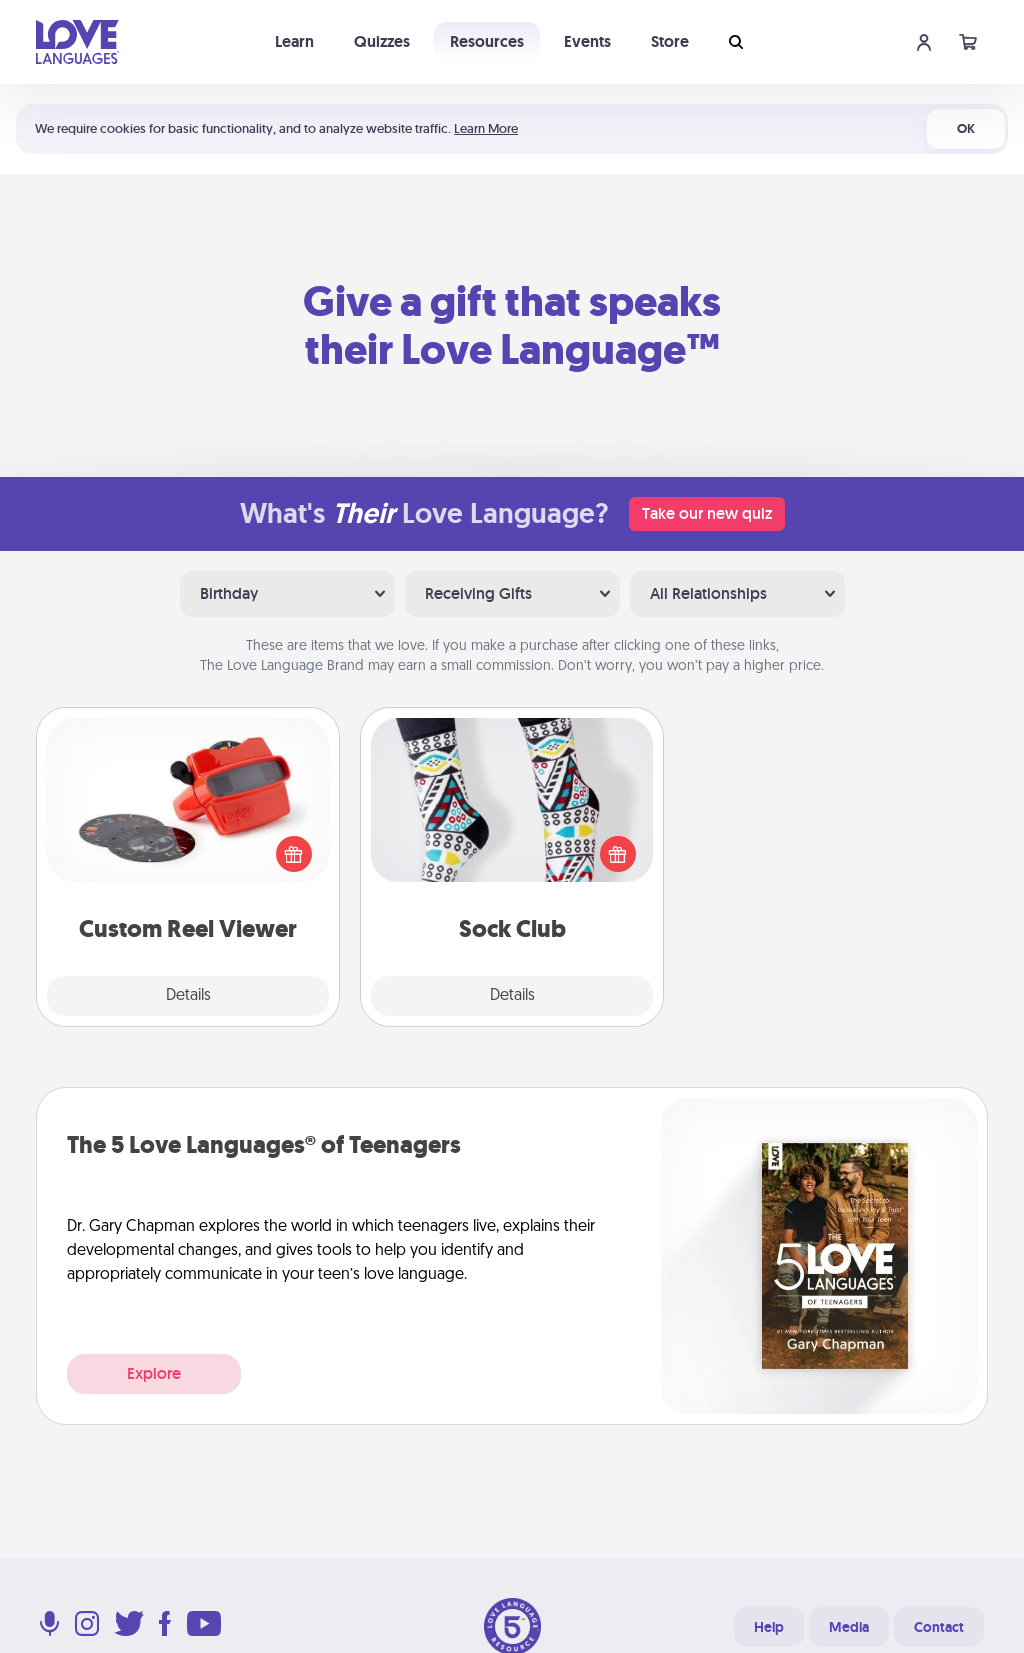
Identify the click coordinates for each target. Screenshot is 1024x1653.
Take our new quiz (707, 513)
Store (670, 41)
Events (587, 41)
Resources (487, 41)
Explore (154, 1373)
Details (188, 996)
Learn (294, 41)
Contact (939, 1627)
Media (849, 1627)
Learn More (486, 128)
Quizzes (382, 41)
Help (769, 1627)
